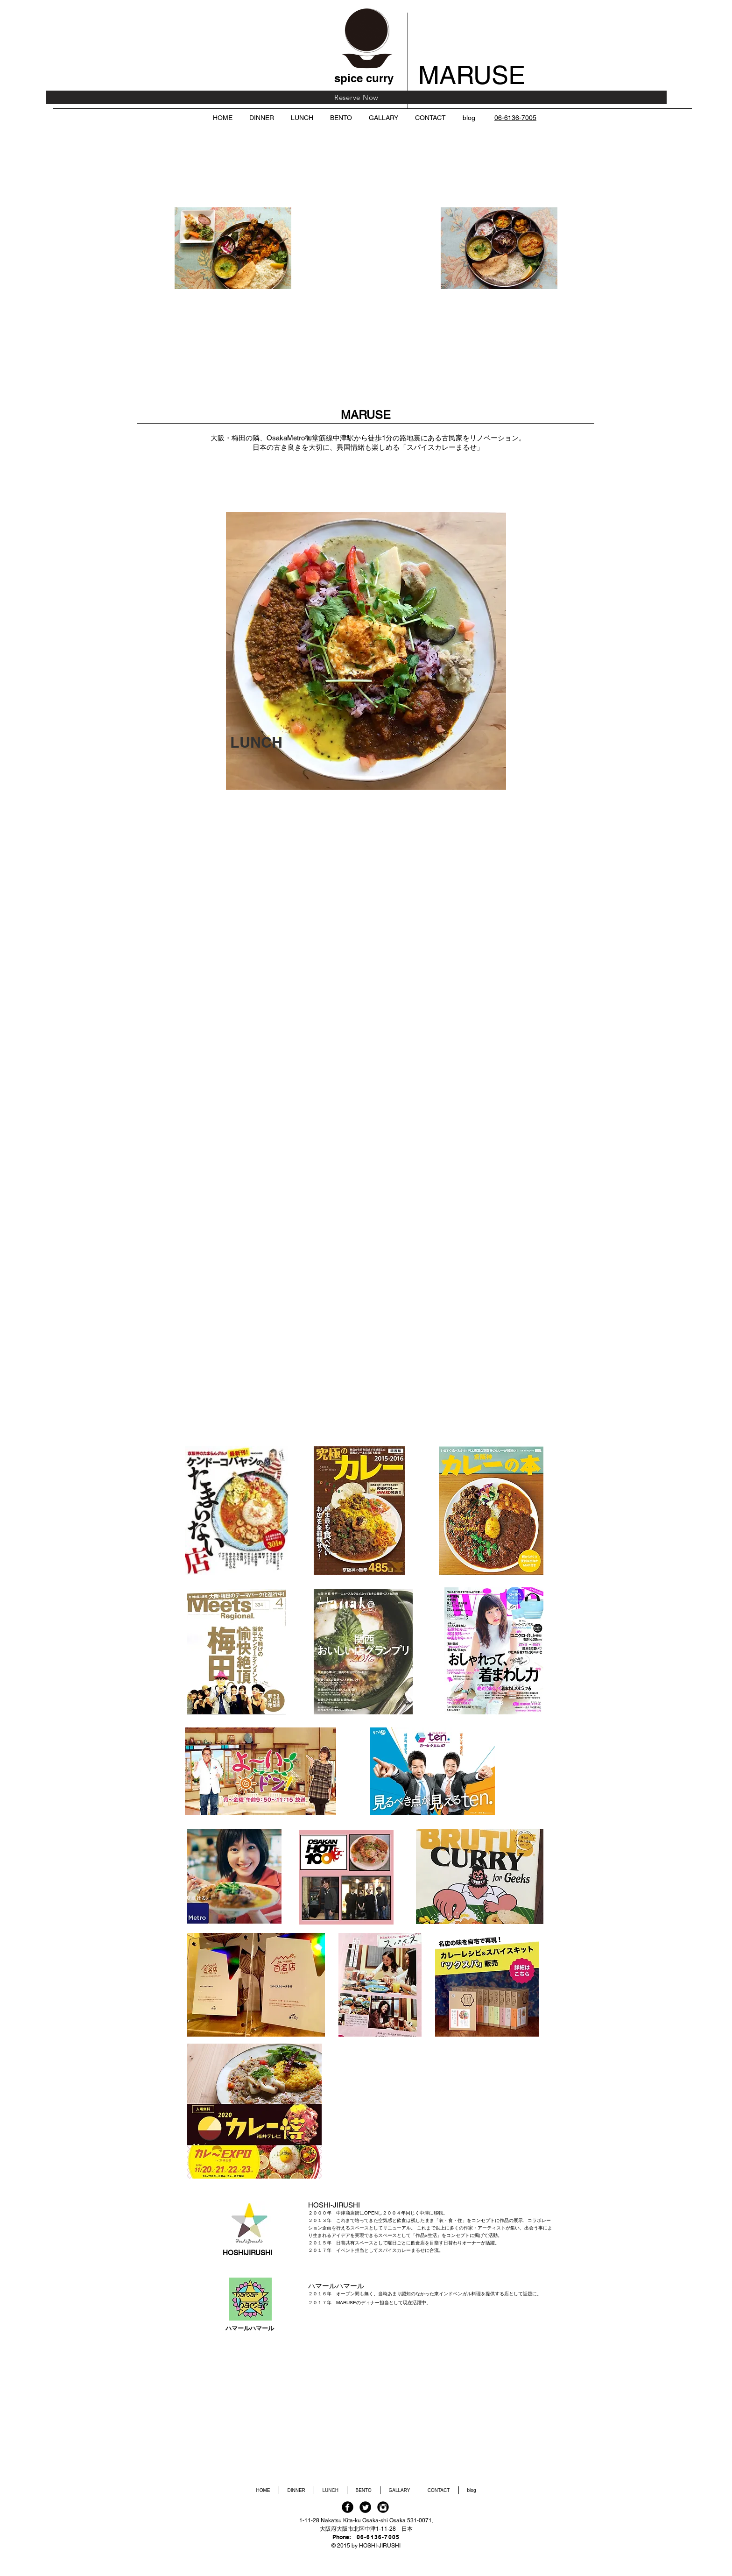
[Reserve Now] (356, 97)
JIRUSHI (258, 2253)
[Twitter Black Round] (365, 2507)
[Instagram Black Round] (383, 2507)
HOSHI (234, 2253)
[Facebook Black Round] (347, 2507)
